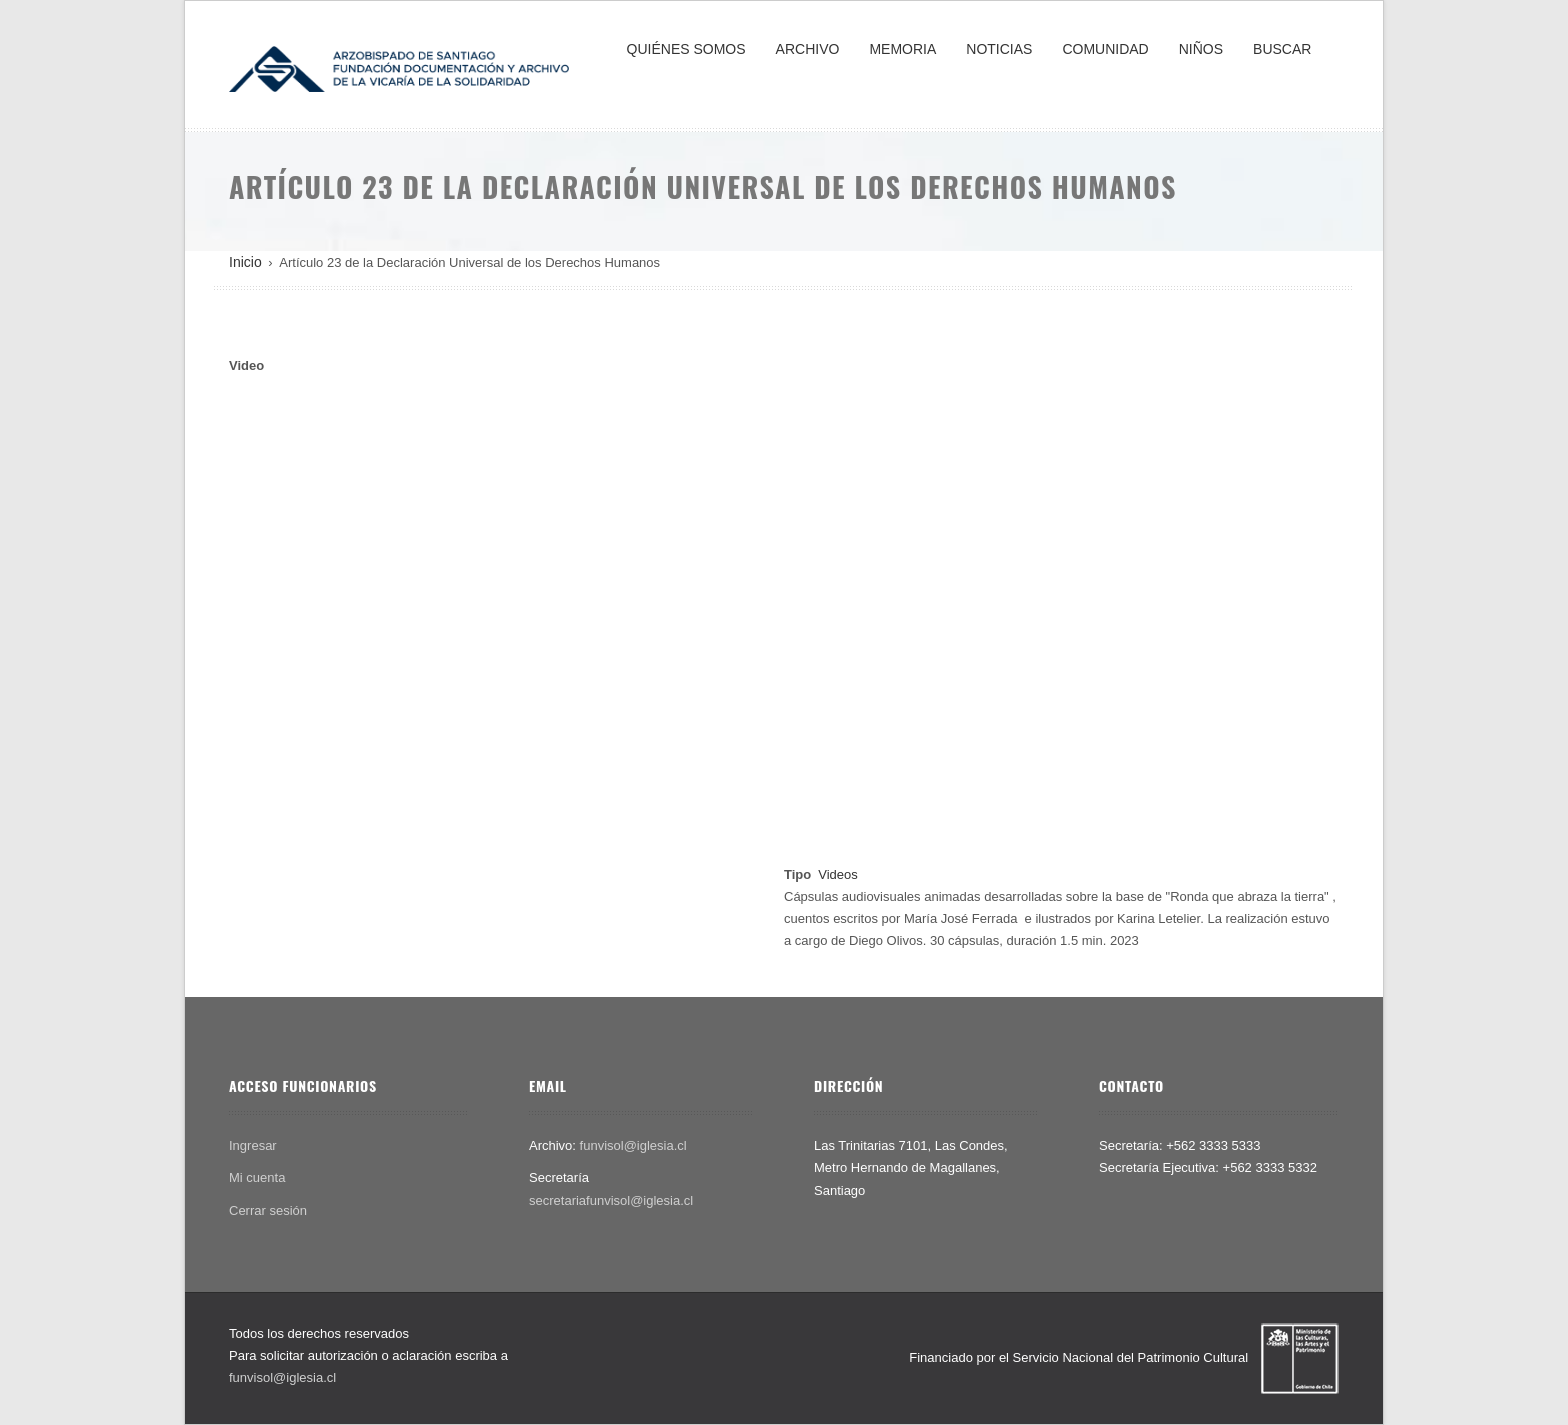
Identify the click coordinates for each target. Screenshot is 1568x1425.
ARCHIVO (808, 49)
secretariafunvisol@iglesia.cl (611, 1200)
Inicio (245, 262)
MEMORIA (902, 49)
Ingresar (253, 1145)
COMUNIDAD (1105, 49)
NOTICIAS (999, 49)
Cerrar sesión (268, 1210)
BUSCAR (1282, 49)
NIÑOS (1201, 49)
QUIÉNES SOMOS (686, 49)
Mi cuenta (257, 1177)
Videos (838, 874)
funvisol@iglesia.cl (633, 1145)
